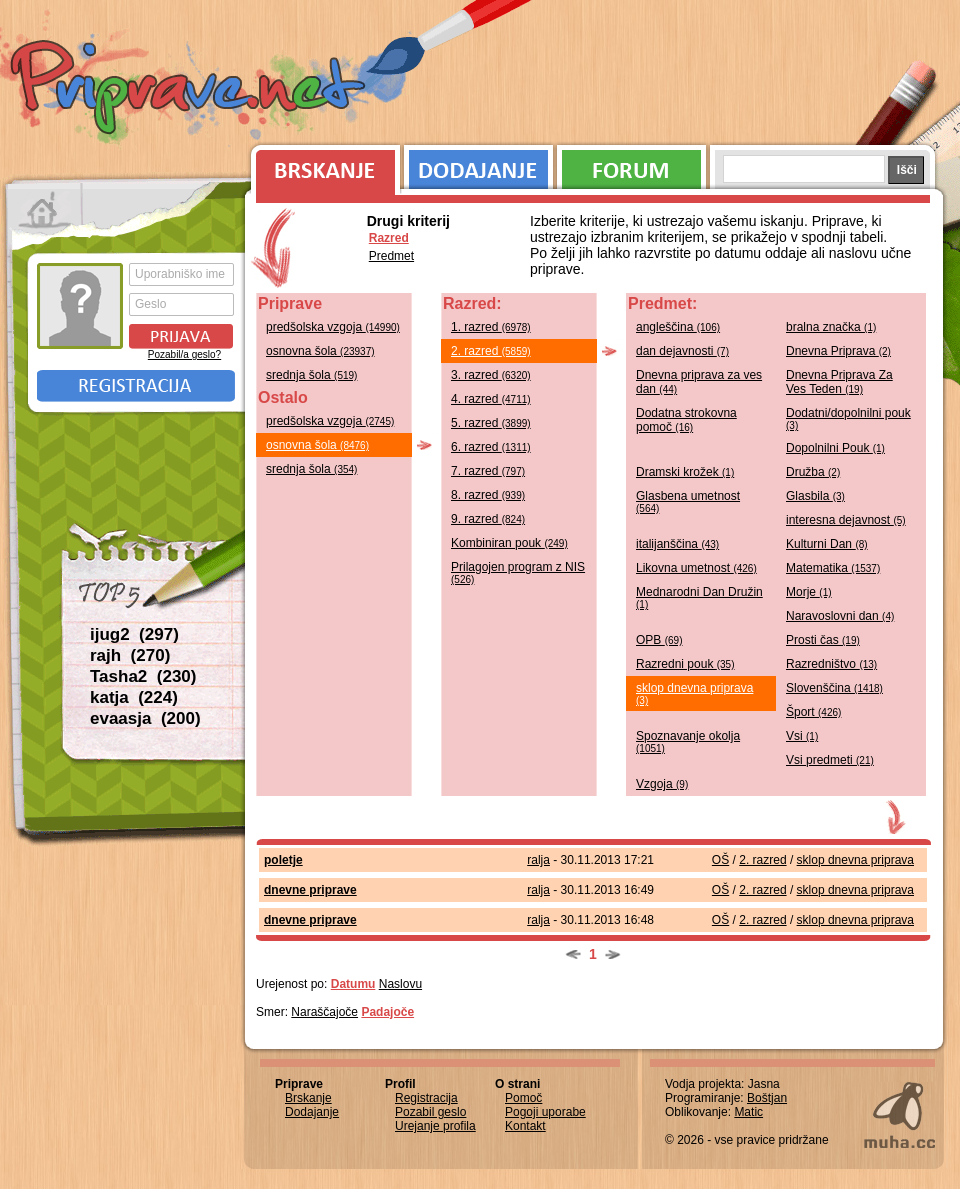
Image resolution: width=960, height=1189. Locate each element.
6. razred (491, 447)
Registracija (136, 386)
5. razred (491, 423)
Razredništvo (831, 664)
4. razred (491, 399)
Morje (809, 592)
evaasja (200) (145, 718)
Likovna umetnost (696, 568)
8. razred (488, 495)
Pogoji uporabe (545, 1112)
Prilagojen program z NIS (518, 572)
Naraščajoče (324, 1012)
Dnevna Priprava (838, 351)
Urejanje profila (435, 1126)
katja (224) (134, 697)
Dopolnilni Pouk (835, 448)
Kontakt (525, 1126)
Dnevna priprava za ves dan (699, 382)
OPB (659, 640)
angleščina (678, 327)
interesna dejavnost (846, 520)
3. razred (491, 375)
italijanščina (677, 544)
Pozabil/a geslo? (184, 354)
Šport (813, 712)
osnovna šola (320, 351)
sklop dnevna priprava (694, 693)
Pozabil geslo (430, 1112)
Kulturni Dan (827, 544)
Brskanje (322, 165)
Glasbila (815, 496)
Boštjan (767, 1098)
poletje (283, 860)
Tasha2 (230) (143, 676)
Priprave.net (190, 90)
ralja (538, 860)
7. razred (488, 471)
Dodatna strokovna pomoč (686, 420)
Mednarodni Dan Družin (699, 597)
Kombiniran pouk (509, 543)
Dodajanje (478, 165)
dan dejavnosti (682, 351)
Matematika (833, 568)
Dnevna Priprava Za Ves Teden (839, 382)
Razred (389, 238)
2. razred (491, 351)
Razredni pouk (685, 664)
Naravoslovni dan (840, 616)
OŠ (720, 860)
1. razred (491, 327)
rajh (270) (130, 655)
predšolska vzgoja (333, 327)
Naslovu (400, 984)
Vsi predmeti (830, 760)
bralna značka (831, 327)
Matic (748, 1112)
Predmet (391, 256)
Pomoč (523, 1098)
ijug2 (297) (134, 634)
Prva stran (44, 210)
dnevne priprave (310, 890)
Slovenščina (834, 688)
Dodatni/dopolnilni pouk (848, 418)
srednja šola (311, 375)
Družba (813, 472)
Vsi (802, 736)
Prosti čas (823, 640)
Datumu (353, 984)
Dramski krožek (685, 472)
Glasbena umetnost (688, 501)
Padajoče (387, 1012)
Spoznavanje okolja (688, 741)
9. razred (488, 519)
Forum (631, 165)
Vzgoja (662, 784)
